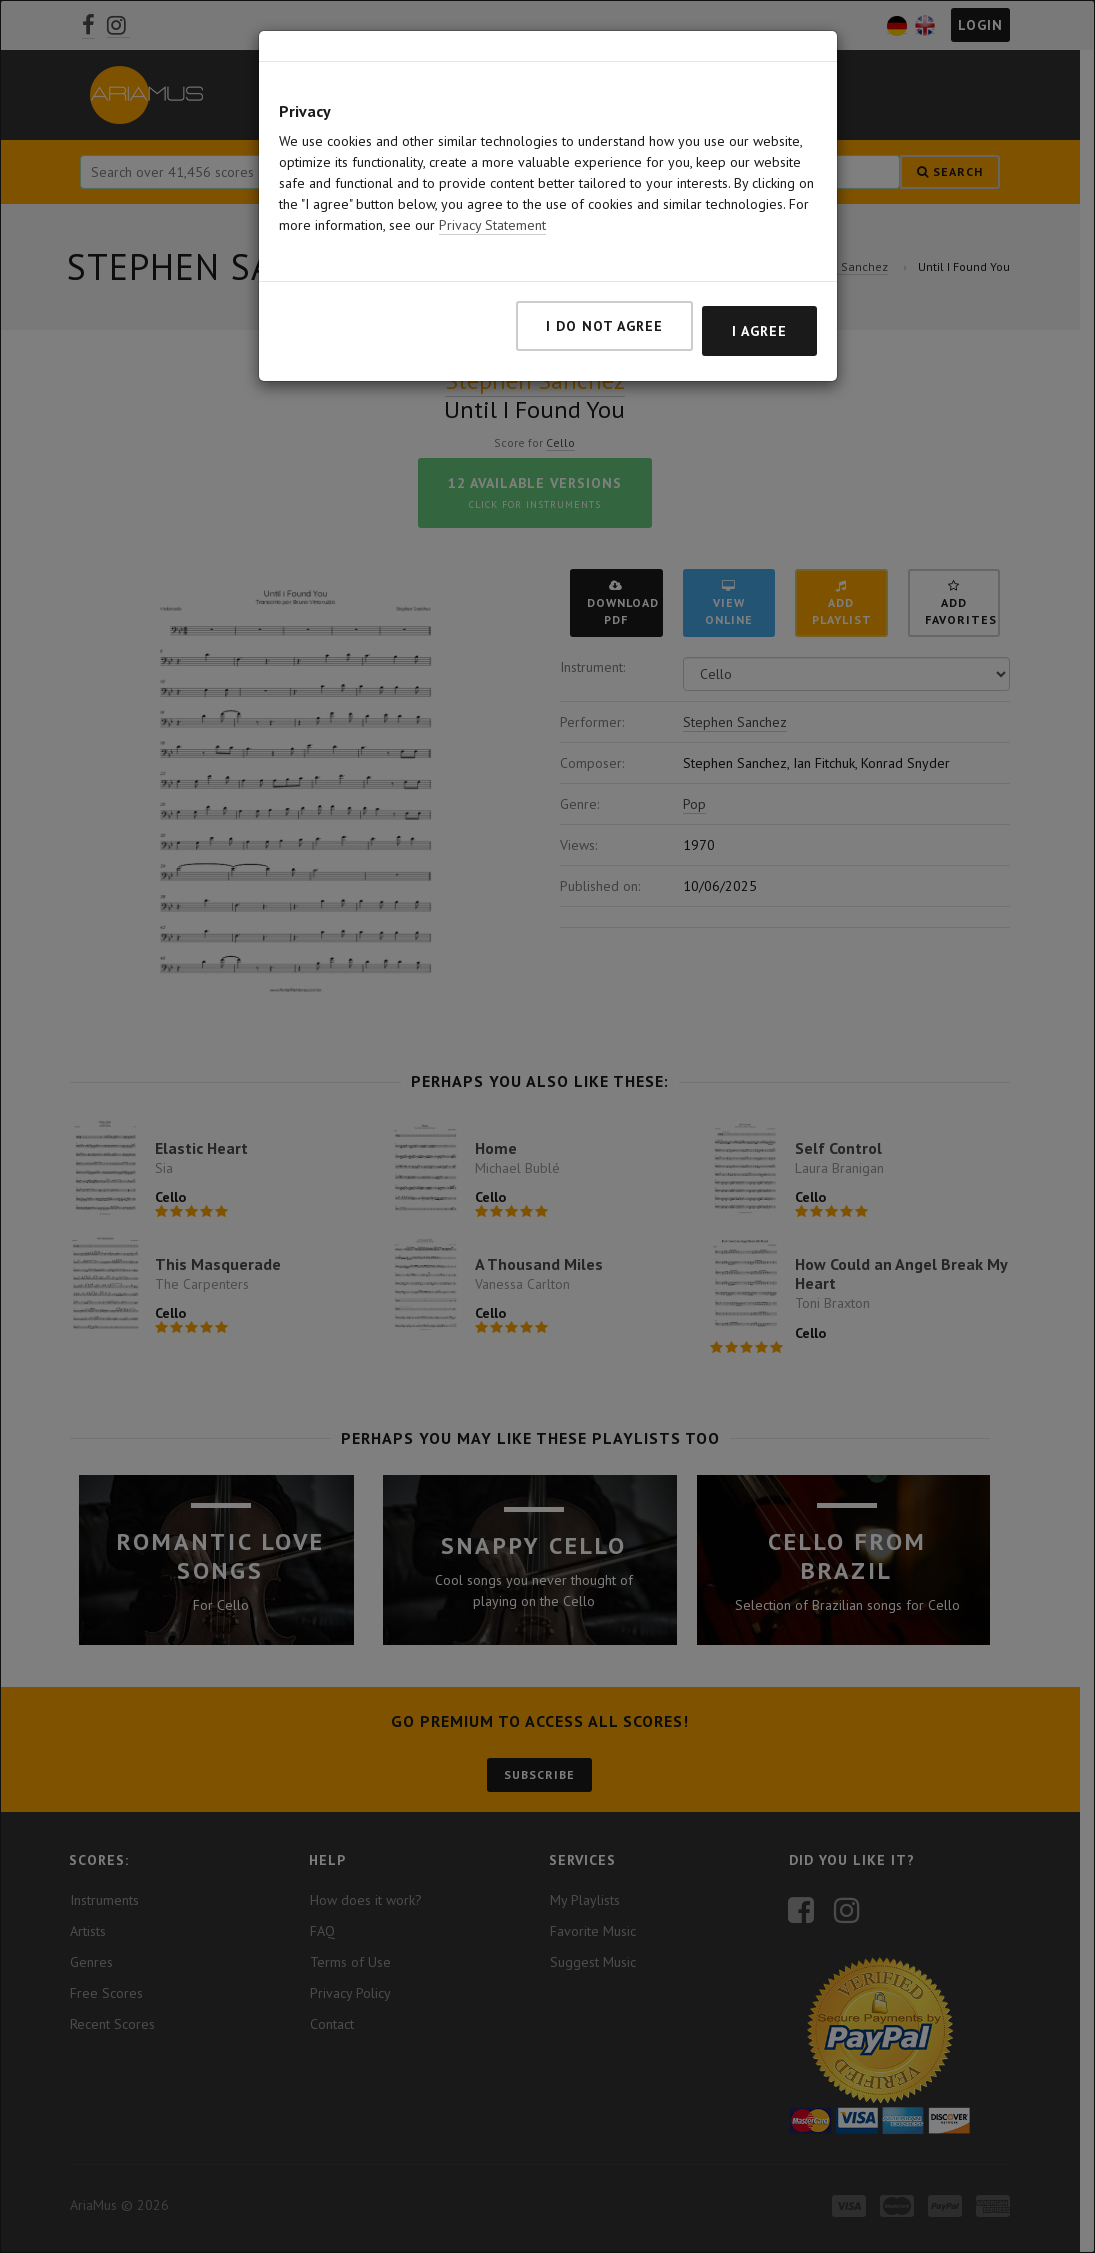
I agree (759, 331)
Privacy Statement (492, 225)
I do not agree (604, 326)
